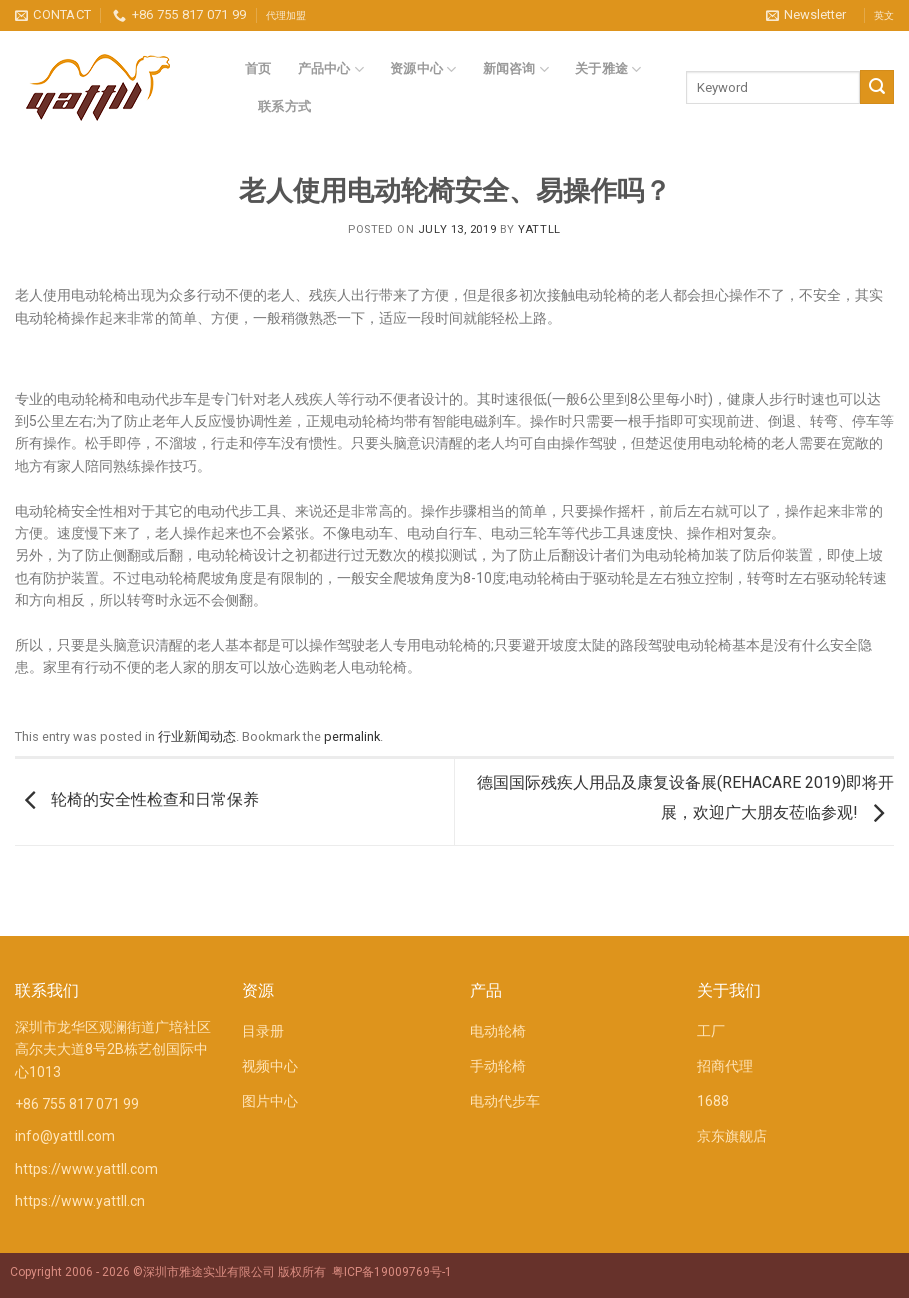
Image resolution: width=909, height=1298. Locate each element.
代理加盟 (286, 15)
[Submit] (877, 87)
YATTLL (539, 229)
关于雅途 (608, 69)
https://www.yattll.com (86, 1169)
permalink (352, 736)
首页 (258, 68)
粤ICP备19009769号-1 (392, 1272)
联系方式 (284, 106)
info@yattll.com (65, 1136)
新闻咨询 (516, 69)
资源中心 (423, 69)
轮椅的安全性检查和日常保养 (137, 800)
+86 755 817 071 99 (77, 1104)
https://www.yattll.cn (80, 1201)
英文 (884, 15)
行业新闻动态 (197, 736)
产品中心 (331, 69)
